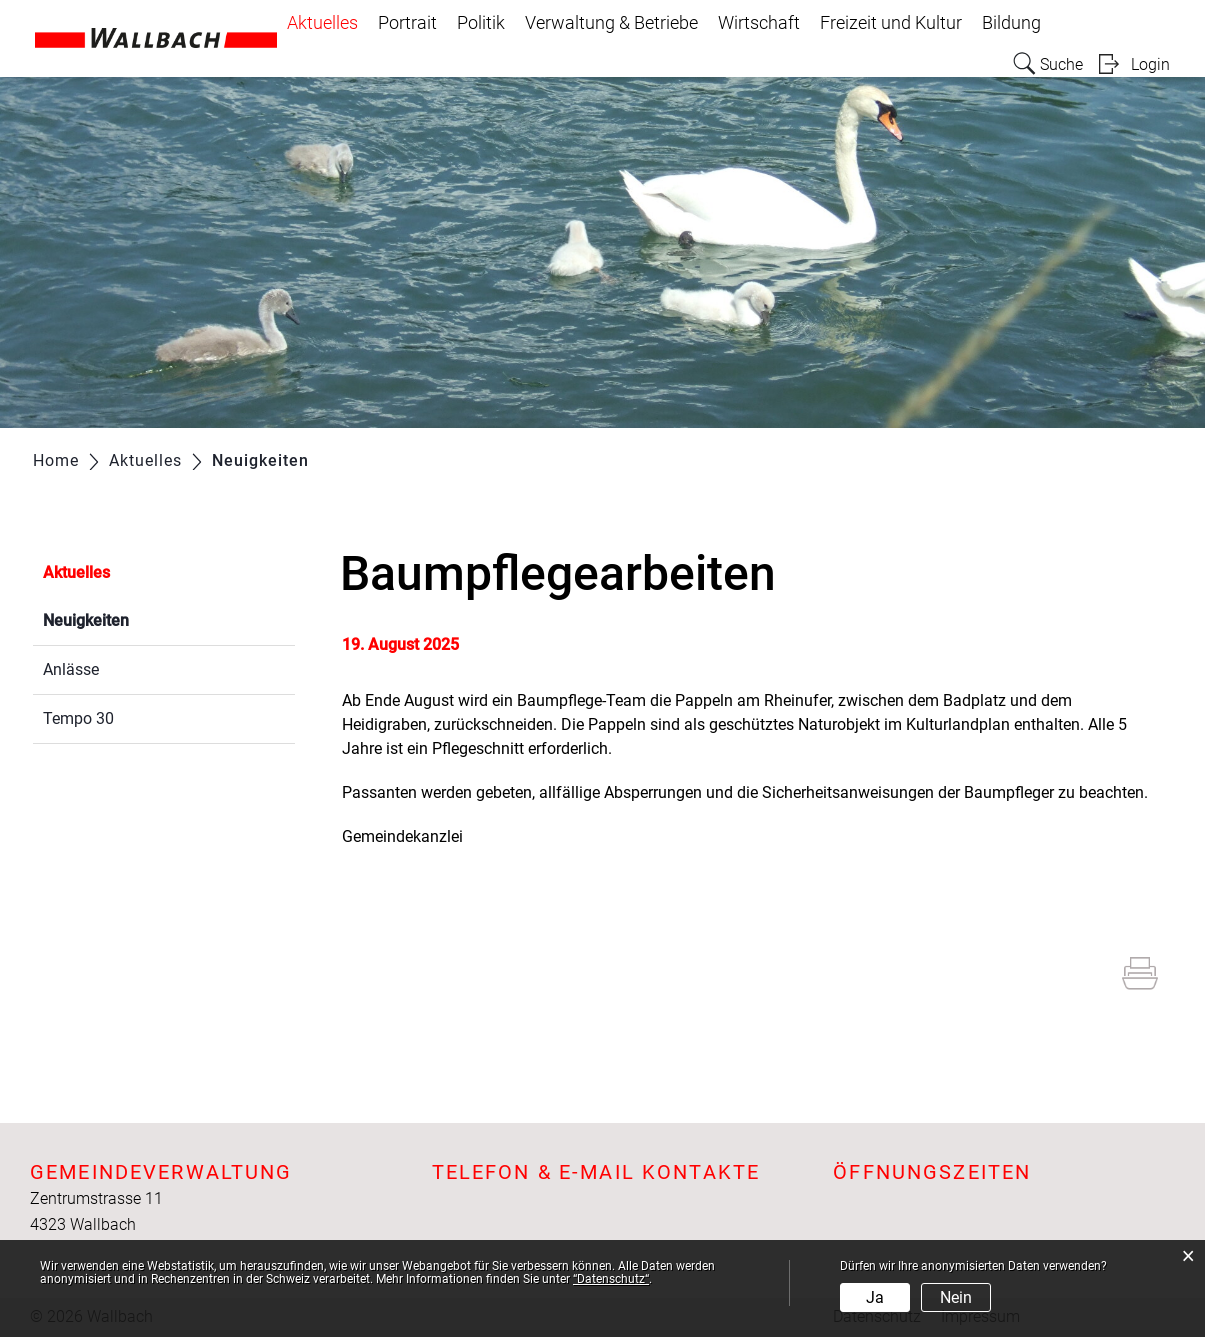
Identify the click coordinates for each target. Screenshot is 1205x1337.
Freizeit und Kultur (891, 23)
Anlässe (71, 669)
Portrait (407, 23)
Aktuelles (322, 23)
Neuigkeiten (133, 618)
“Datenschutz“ (611, 1279)
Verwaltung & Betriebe (611, 23)
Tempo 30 (78, 718)
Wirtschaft (759, 23)
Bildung (1011, 23)
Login (1150, 64)
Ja (875, 1297)
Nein (956, 1297)
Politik (481, 23)
